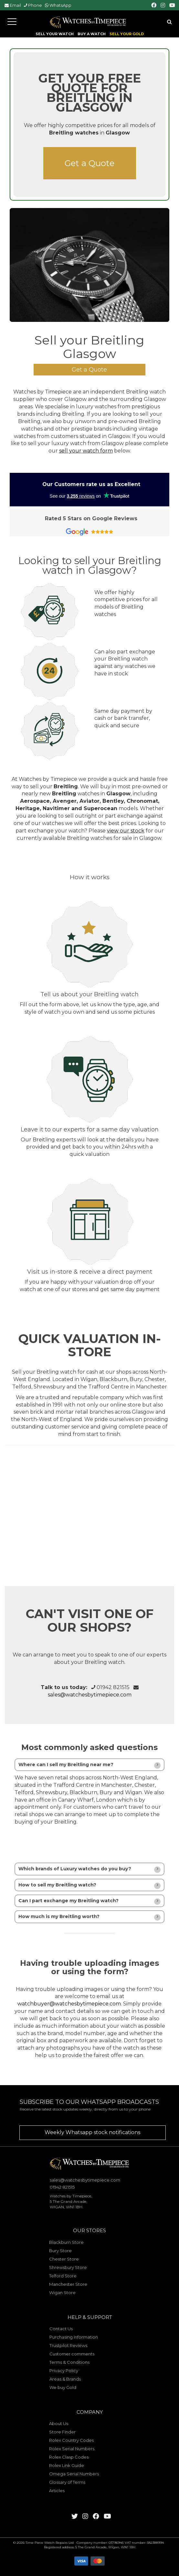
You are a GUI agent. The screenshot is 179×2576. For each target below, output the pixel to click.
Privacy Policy (63, 2370)
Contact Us (61, 2328)
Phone (35, 5)
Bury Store (60, 2250)
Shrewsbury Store (68, 2267)
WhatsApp (60, 5)
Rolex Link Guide (66, 2465)
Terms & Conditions (69, 2362)
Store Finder (62, 2431)
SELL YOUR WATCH (55, 34)
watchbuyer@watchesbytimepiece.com (69, 2004)
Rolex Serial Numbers (71, 2448)
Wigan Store (62, 2292)
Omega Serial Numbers (74, 2473)
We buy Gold (62, 2387)
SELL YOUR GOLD (127, 34)
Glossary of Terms (67, 2482)
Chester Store (64, 2259)
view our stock (125, 831)
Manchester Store (68, 2284)
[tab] (89, 1764)
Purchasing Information (73, 2337)
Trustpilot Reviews (68, 2345)
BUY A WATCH (92, 34)
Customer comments (71, 2353)
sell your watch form (86, 451)
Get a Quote (89, 163)
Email (15, 5)
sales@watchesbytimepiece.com (90, 1695)
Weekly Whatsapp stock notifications (92, 2132)
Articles (57, 2490)
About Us (58, 2423)
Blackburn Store (66, 2242)
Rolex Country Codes (71, 2440)
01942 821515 (113, 1687)
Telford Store (63, 2275)
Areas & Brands (65, 2379)
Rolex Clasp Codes (69, 2457)
